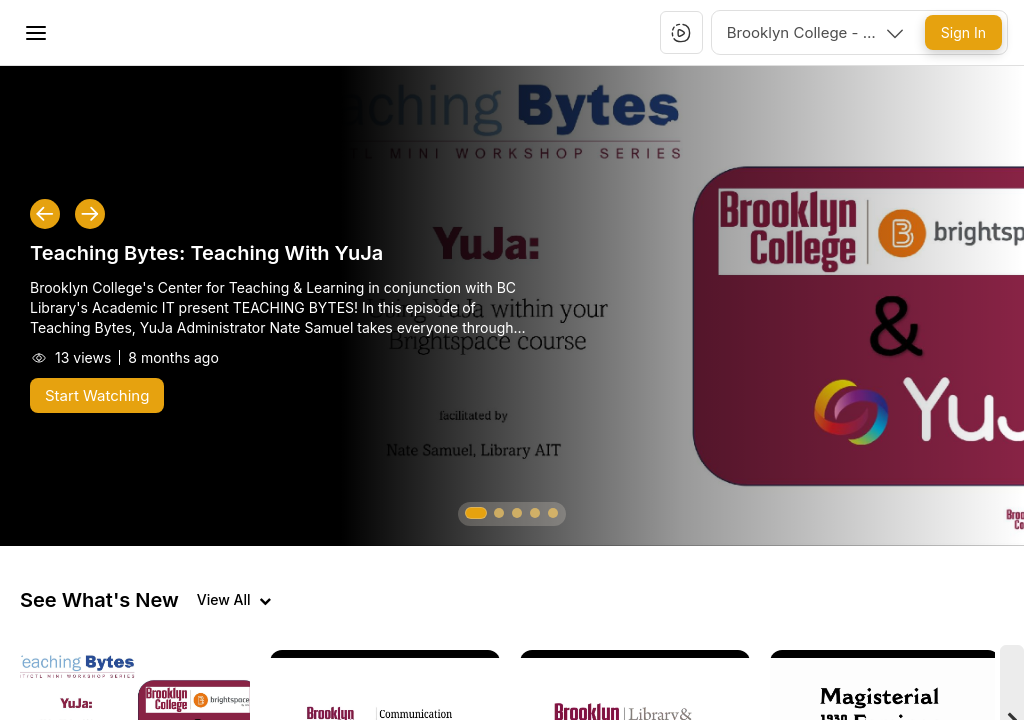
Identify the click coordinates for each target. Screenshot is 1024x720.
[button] (681, 33)
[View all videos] (234, 600)
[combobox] (817, 32)
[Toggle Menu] (36, 33)
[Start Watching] (97, 395)
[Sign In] (963, 32)
